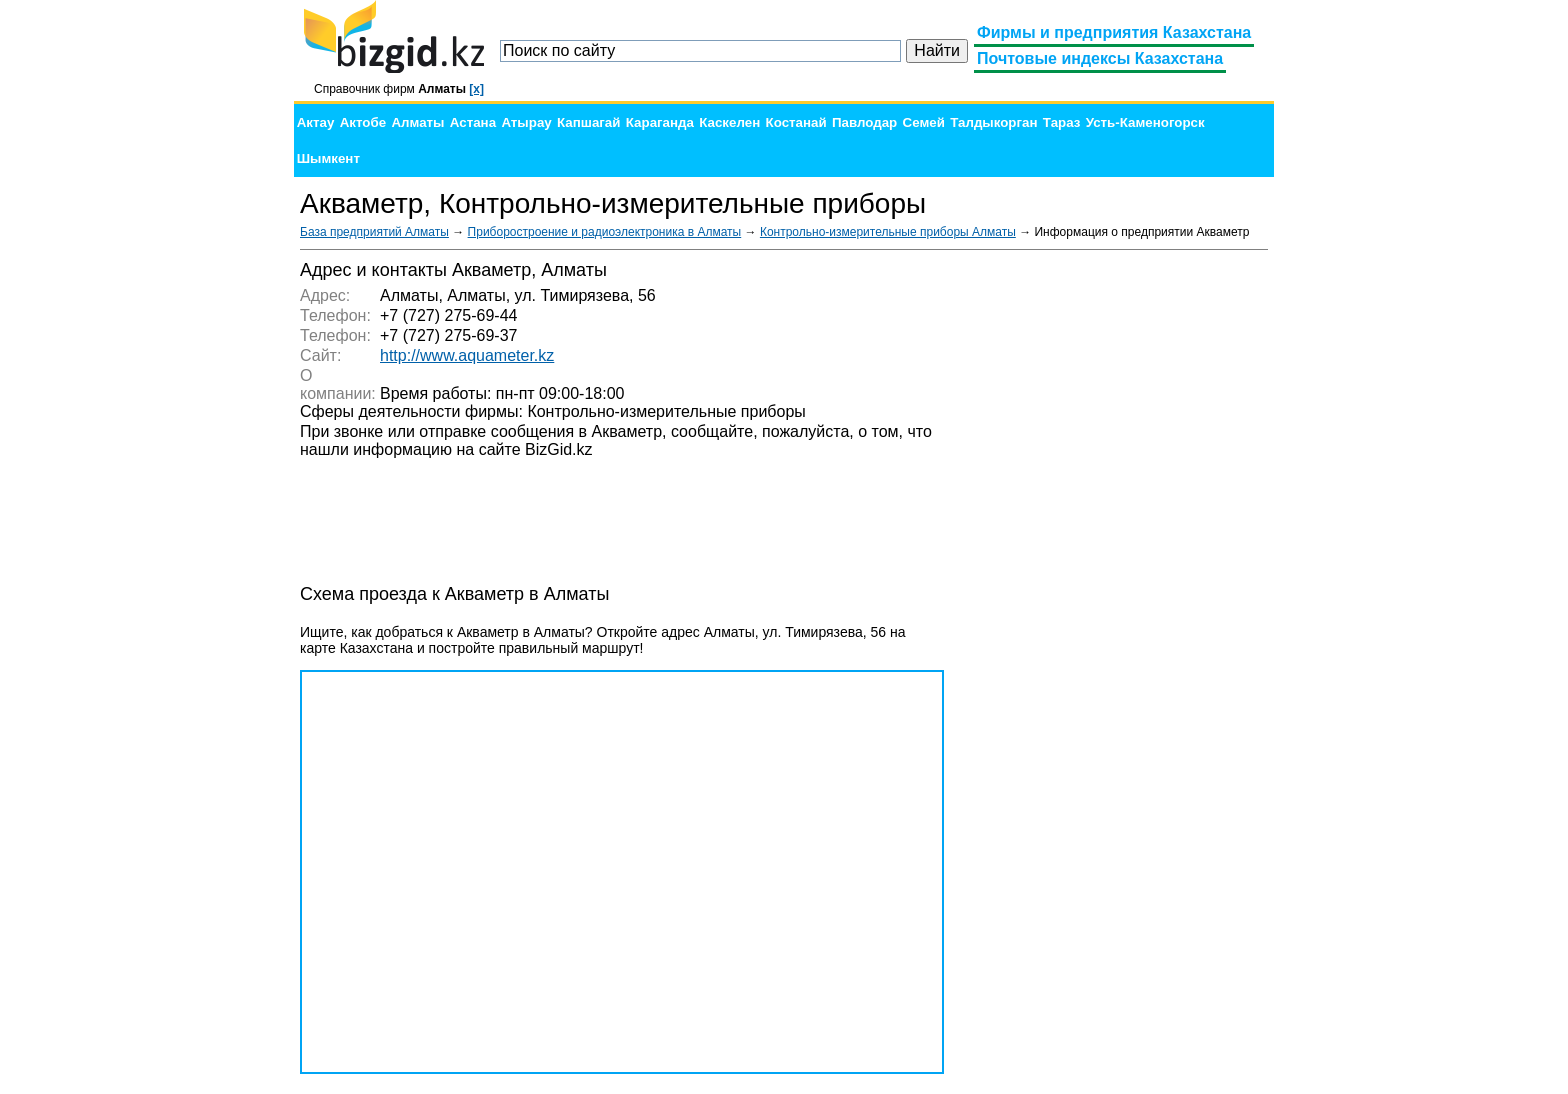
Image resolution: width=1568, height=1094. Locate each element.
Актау (316, 122)
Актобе (363, 122)
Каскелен (729, 122)
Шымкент (328, 158)
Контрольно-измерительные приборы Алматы (888, 232)
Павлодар (864, 122)
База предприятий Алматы (374, 232)
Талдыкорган (993, 122)
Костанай (796, 122)
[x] (476, 89)
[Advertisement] (1118, 560)
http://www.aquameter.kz (467, 355)
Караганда (660, 122)
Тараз (1062, 122)
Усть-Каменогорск (1145, 122)
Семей (924, 122)
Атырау (526, 122)
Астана (473, 122)
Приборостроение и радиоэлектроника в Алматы (605, 232)
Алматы (417, 122)
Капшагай (588, 122)
